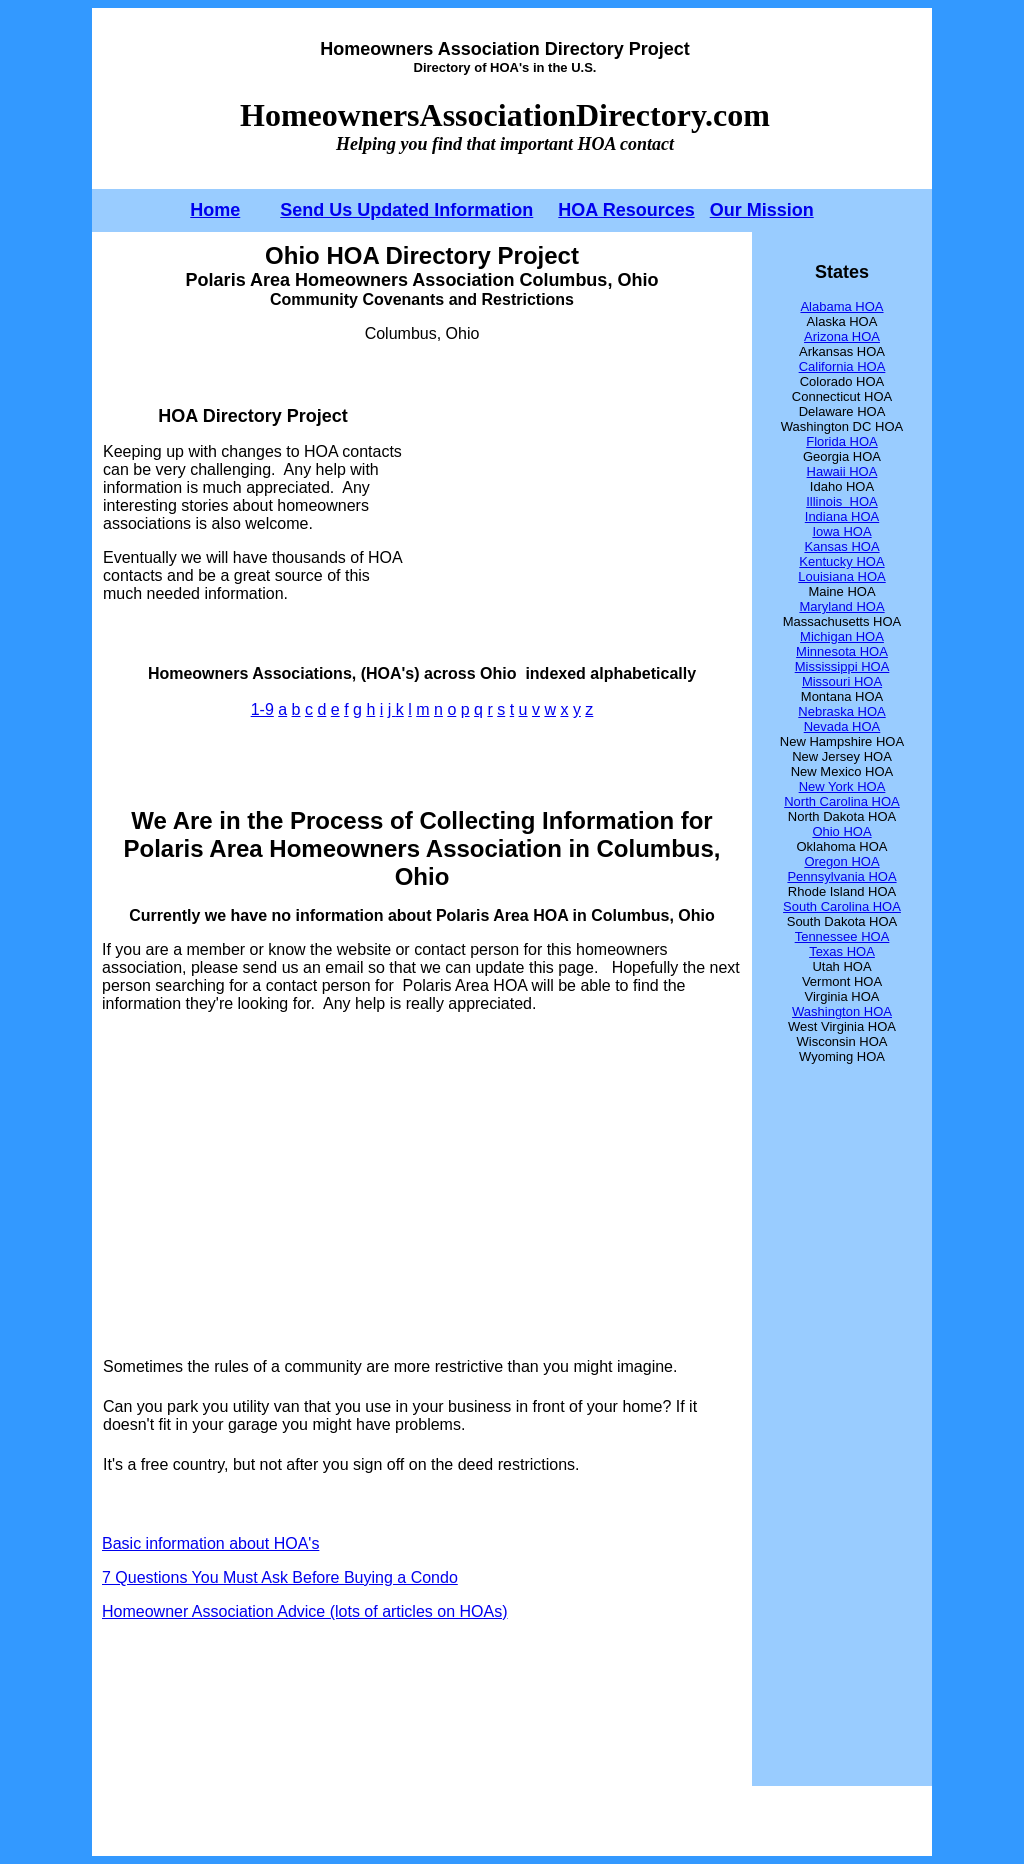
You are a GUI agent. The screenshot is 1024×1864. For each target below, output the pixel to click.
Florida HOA (842, 441)
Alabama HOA (841, 306)
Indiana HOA (842, 516)
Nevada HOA (842, 726)
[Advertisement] (573, 504)
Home (215, 210)
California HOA (842, 366)
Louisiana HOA (841, 576)
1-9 (262, 709)
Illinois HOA (842, 501)
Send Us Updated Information (406, 210)
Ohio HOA (841, 831)
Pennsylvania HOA (841, 876)
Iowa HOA (841, 531)
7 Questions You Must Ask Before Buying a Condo (280, 1577)
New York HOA (842, 786)
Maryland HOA (841, 606)
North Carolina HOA (842, 801)
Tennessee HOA (842, 936)
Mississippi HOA (842, 666)
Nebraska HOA (841, 711)
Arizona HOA (842, 336)
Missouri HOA (842, 681)
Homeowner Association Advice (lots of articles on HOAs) (305, 1611)
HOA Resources (626, 210)
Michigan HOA (842, 636)
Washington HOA (842, 1011)
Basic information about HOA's (210, 1543)
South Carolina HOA (842, 906)
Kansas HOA (841, 546)
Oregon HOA (841, 861)
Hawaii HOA (842, 471)
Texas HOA (842, 951)
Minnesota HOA (842, 651)
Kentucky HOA (841, 561)
